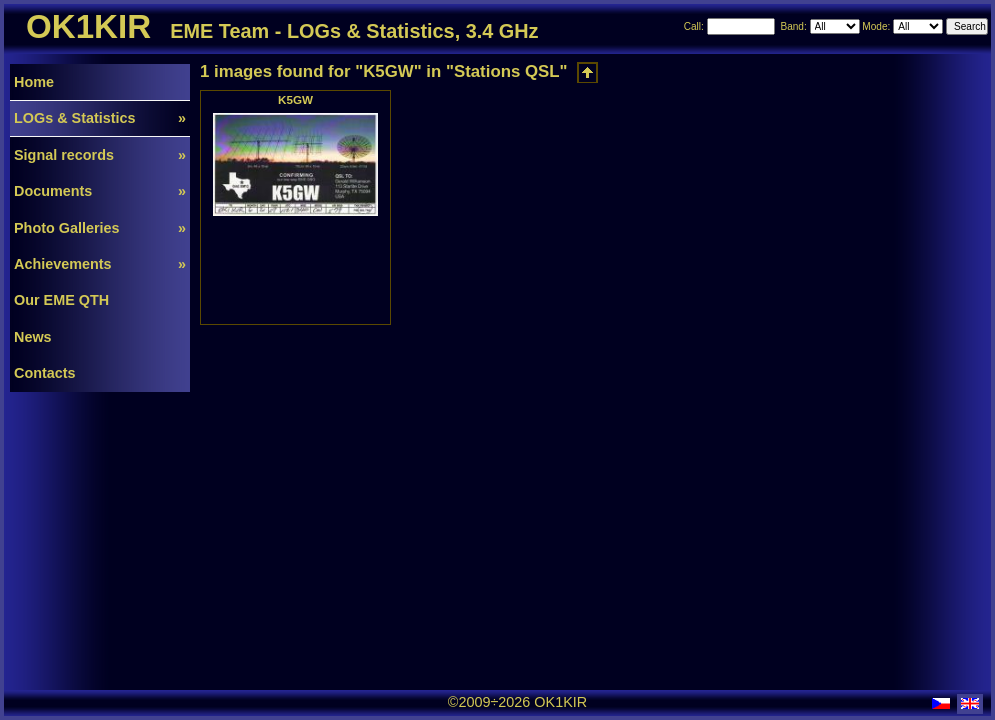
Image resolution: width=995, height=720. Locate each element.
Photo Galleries (100, 228)
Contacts (45, 373)
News (33, 337)
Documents (100, 191)
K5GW (295, 99)
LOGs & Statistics (100, 118)
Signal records (100, 155)
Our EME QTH (61, 300)
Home (34, 82)
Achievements (100, 264)
